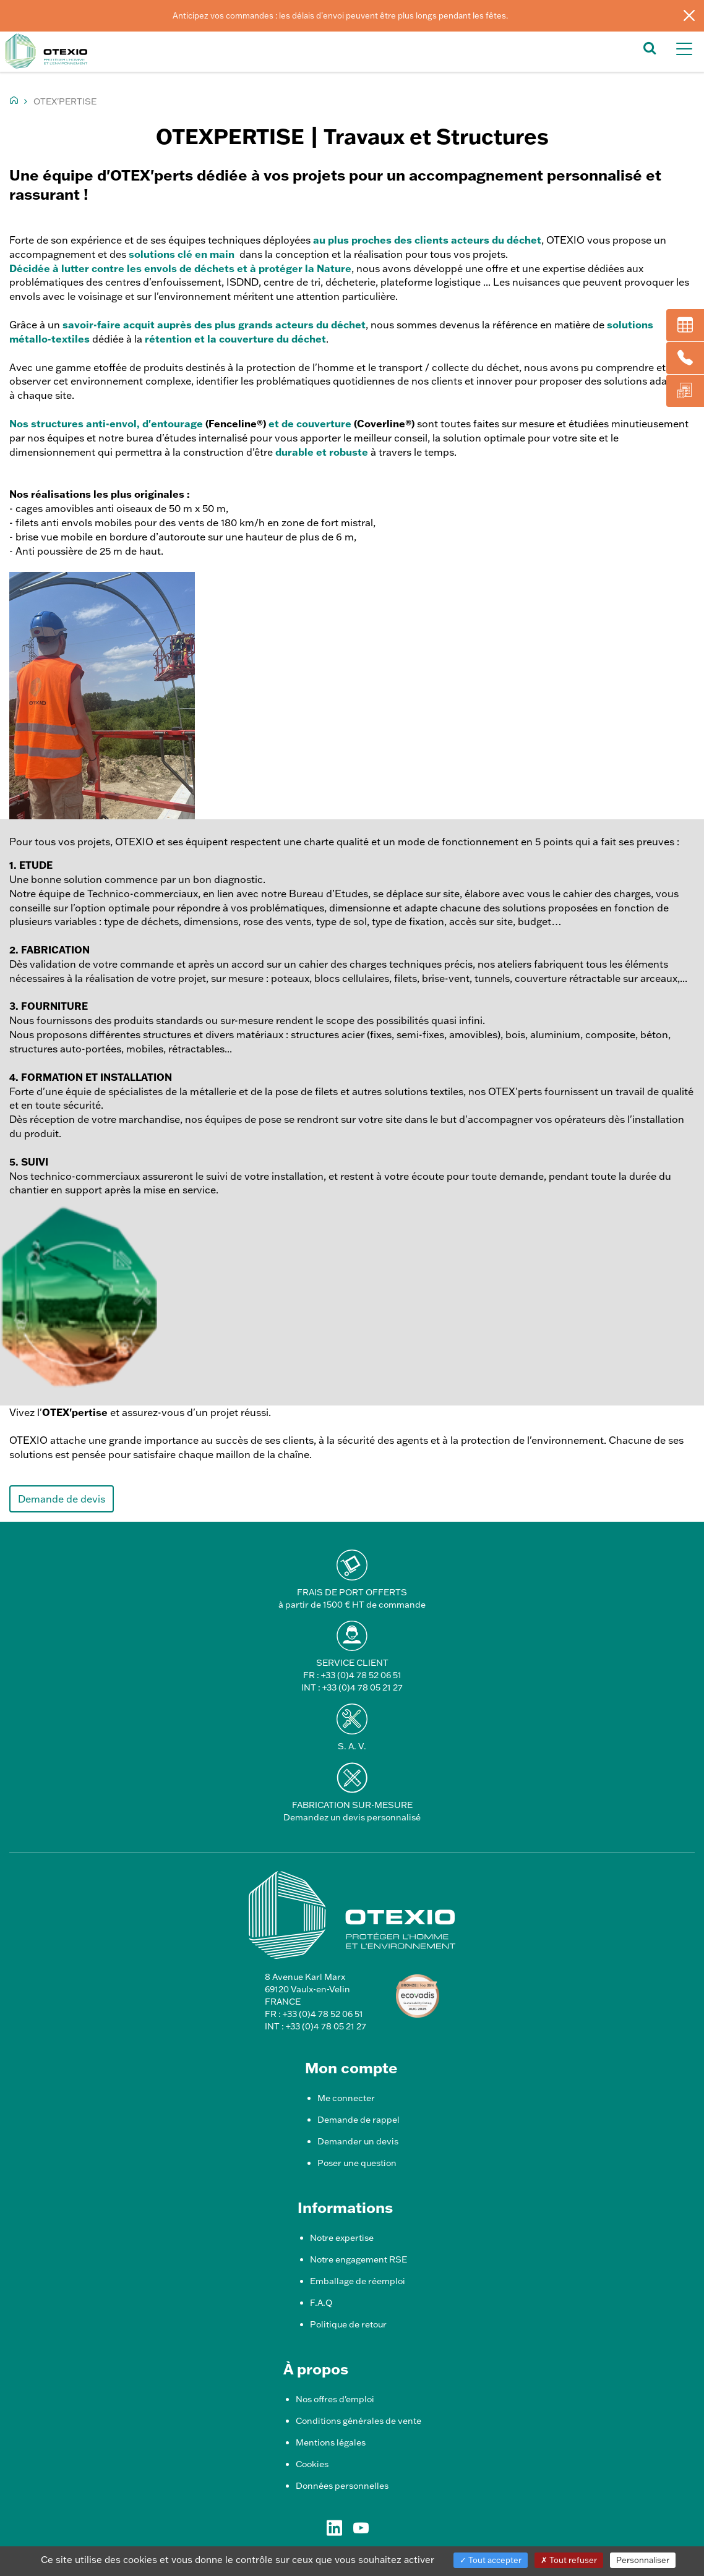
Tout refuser (569, 2560)
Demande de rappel (358, 2119)
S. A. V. (352, 1746)
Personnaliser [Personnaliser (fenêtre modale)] (642, 2560)
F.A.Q (321, 2302)
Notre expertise (342, 2237)
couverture (323, 423)
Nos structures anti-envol (73, 423)
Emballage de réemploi (357, 2281)
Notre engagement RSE (358, 2259)
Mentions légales (331, 2442)
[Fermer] (689, 14)
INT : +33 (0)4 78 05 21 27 (352, 1687)
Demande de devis (61, 1499)
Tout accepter (491, 2560)
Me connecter (346, 2098)
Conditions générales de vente (358, 2420)
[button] (649, 47)
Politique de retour (348, 2324)
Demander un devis (357, 2141)
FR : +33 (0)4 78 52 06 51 (352, 1675)
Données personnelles (342, 2485)
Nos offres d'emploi (335, 2399)
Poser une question (357, 2163)
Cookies (312, 2464)
